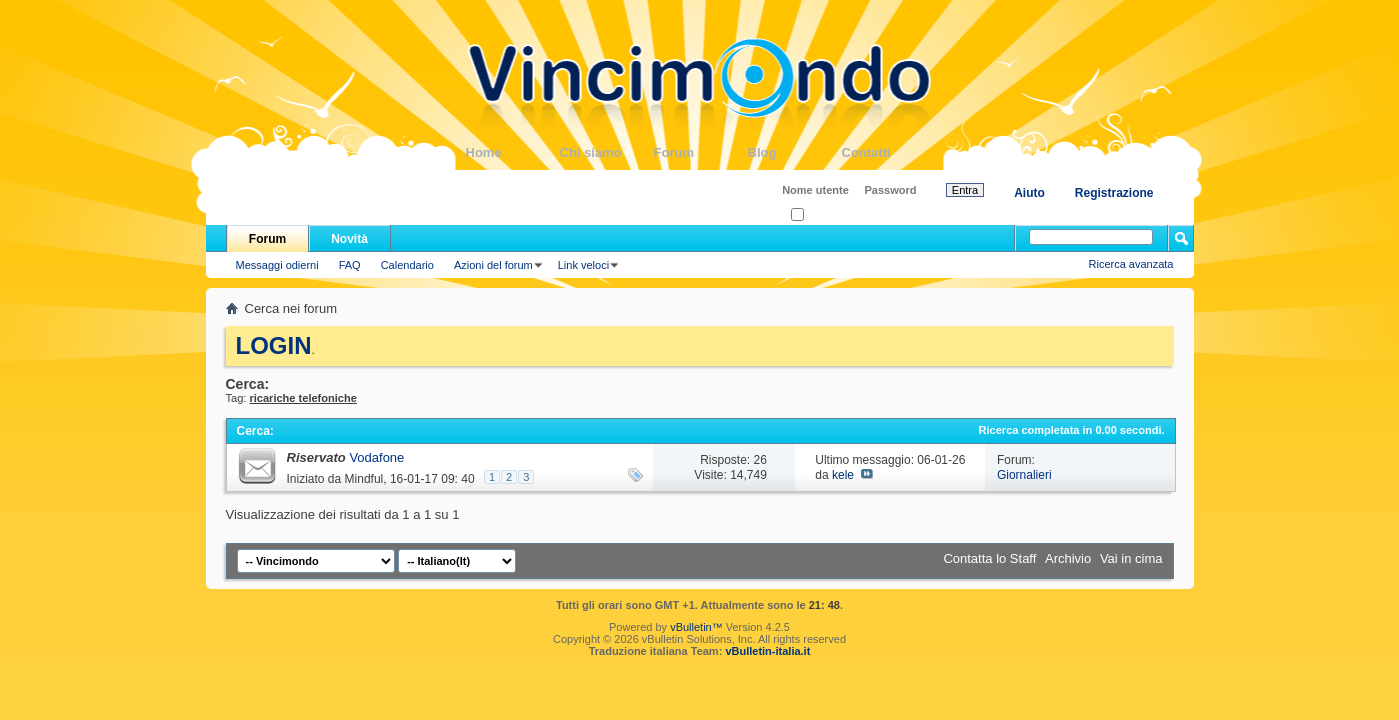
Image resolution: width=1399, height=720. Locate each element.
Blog (795, 152)
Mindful (364, 479)
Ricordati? (821, 215)
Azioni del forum (493, 265)
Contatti (889, 152)
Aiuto (1029, 193)
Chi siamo (607, 152)
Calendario (407, 265)
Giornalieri (1024, 475)
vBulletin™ (696, 627)
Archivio (1068, 558)
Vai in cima (1131, 558)
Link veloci (583, 265)
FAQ (350, 265)
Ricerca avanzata (1131, 264)
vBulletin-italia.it (767, 651)
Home (513, 152)
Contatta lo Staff (989, 558)
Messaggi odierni (277, 265)
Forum (701, 152)
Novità (349, 239)
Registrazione (1114, 193)
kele (843, 475)
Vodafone (376, 457)
